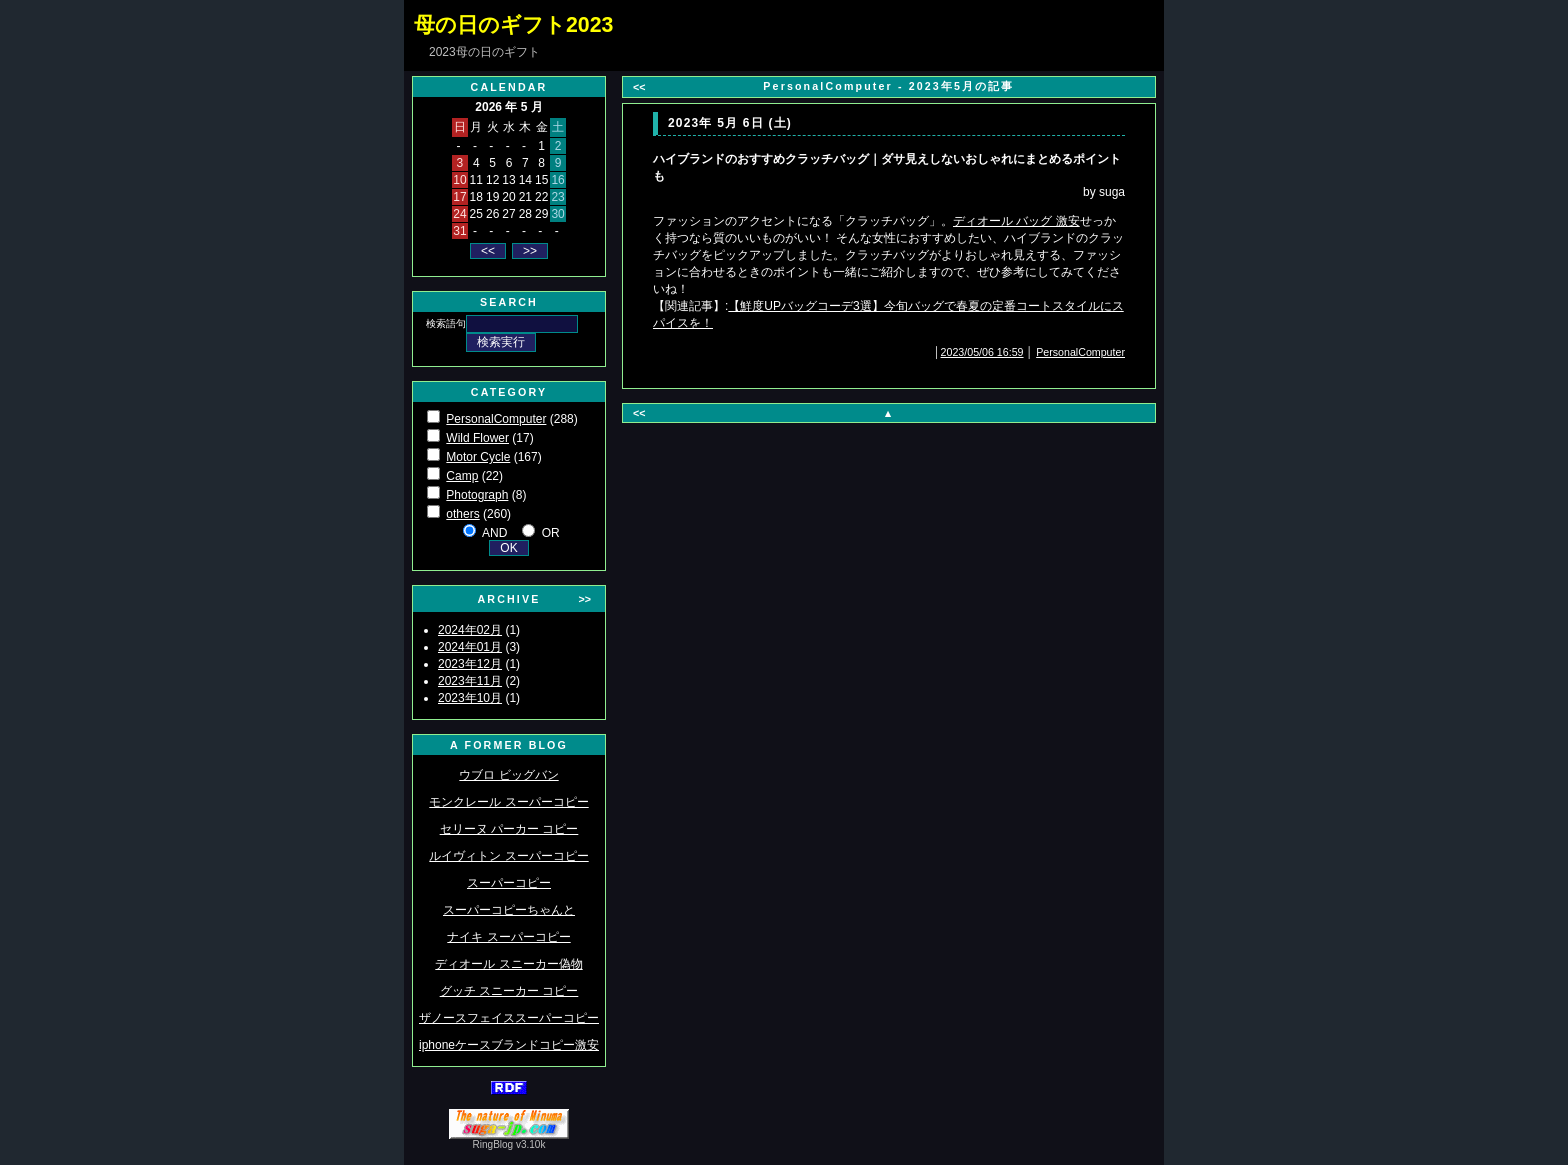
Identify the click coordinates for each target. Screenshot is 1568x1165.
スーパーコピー (509, 883)
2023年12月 (470, 664)
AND (494, 533)
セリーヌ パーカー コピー (509, 829)
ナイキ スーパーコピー (508, 937)
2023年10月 (470, 698)
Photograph (477, 495)
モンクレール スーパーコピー (508, 802)
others (462, 514)
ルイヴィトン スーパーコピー (508, 856)
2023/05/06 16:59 (982, 352)
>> (585, 599)
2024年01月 (470, 647)
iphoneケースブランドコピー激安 (509, 1045)
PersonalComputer (496, 419)
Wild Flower (477, 438)
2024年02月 (470, 630)
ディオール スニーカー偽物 (508, 964)
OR (551, 533)
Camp (462, 476)
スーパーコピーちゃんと (509, 910)
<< (639, 87)
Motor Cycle (478, 457)
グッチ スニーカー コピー (509, 991)
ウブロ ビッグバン (508, 775)
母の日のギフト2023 (513, 25)
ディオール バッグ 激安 (1016, 221)
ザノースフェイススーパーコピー (509, 1018)
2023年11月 (470, 681)
